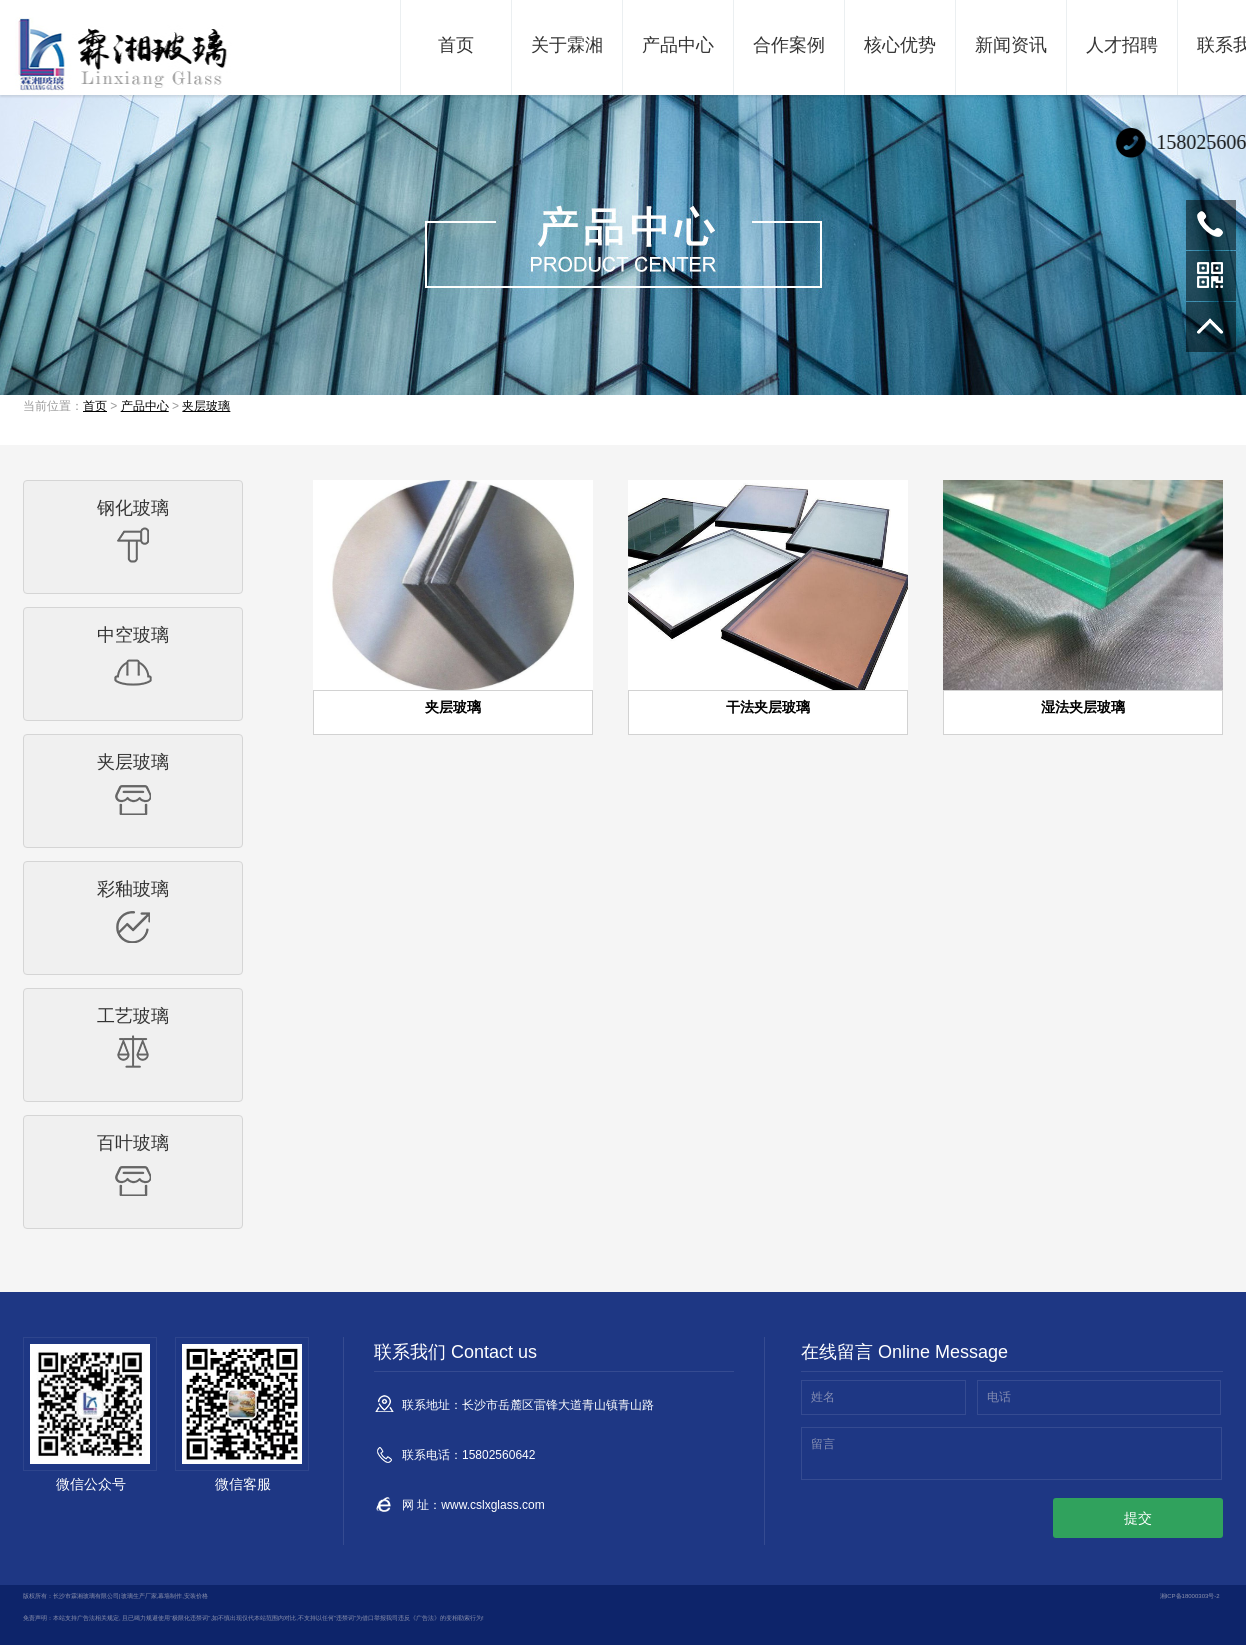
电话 (999, 1397)
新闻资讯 (1011, 45)
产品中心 (678, 45)
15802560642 (1211, 225)
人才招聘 (1122, 45)
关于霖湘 (567, 45)
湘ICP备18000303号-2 (1190, 1596)
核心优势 (900, 45)
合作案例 (789, 45)
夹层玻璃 (206, 406)
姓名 (823, 1397)
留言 (823, 1444)
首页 (456, 45)
